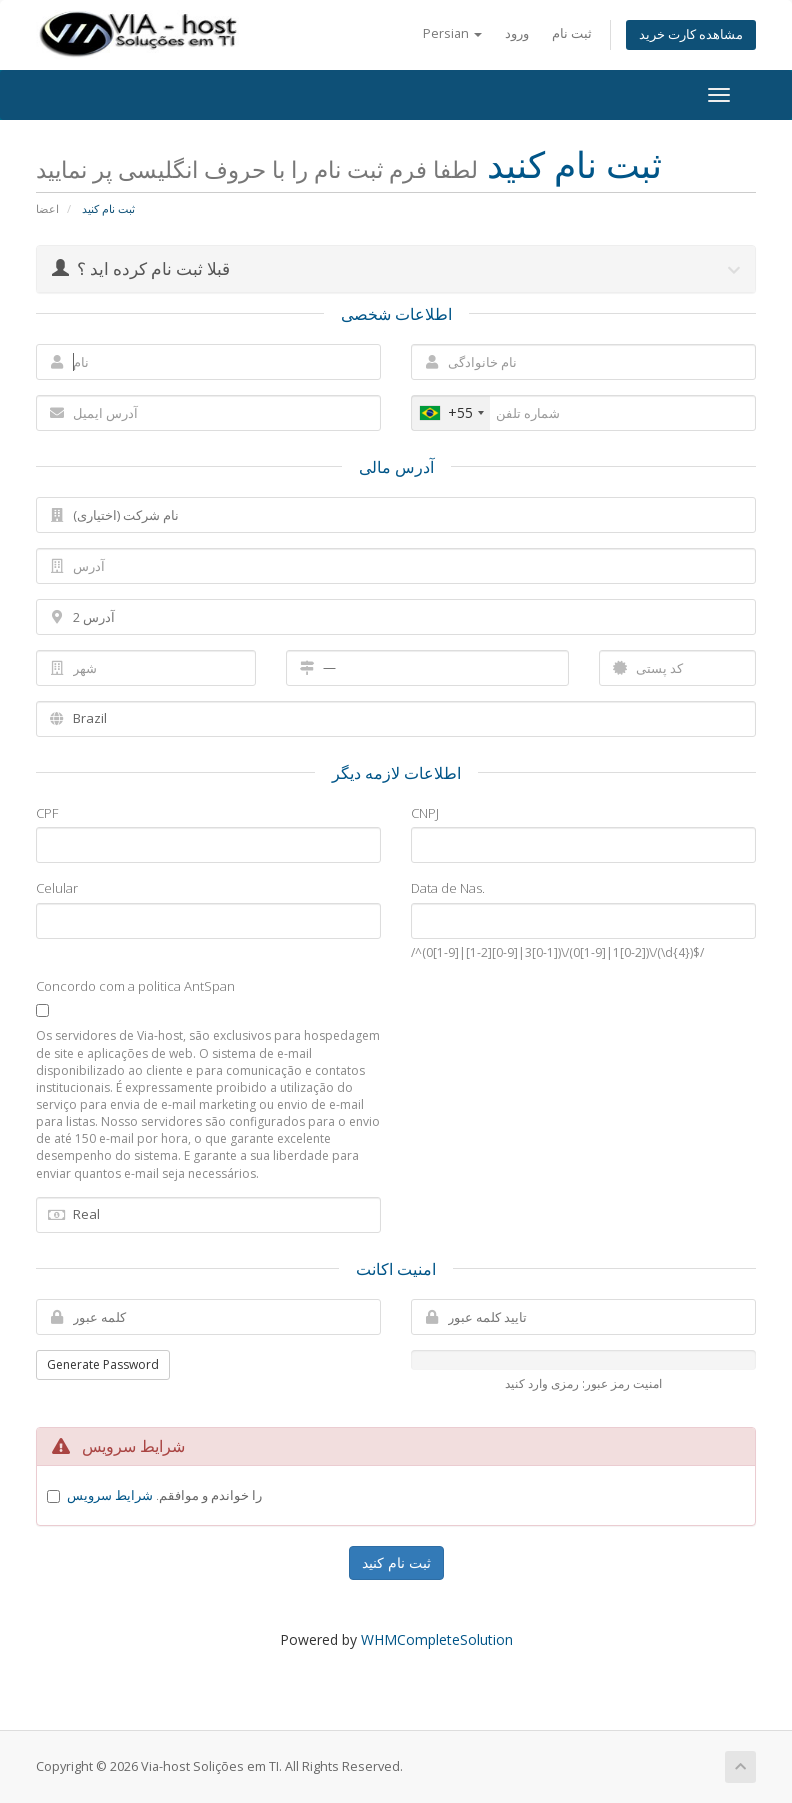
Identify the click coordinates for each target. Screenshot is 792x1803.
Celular (57, 888)
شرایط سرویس (110, 1495)
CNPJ (425, 813)
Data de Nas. (448, 888)
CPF (47, 813)
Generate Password (103, 1364)
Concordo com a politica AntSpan (135, 986)
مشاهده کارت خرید (691, 34)
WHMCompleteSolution (437, 1639)
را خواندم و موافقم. (164, 1495)
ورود (517, 33)
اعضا (47, 208)
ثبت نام (572, 33)
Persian (452, 33)
